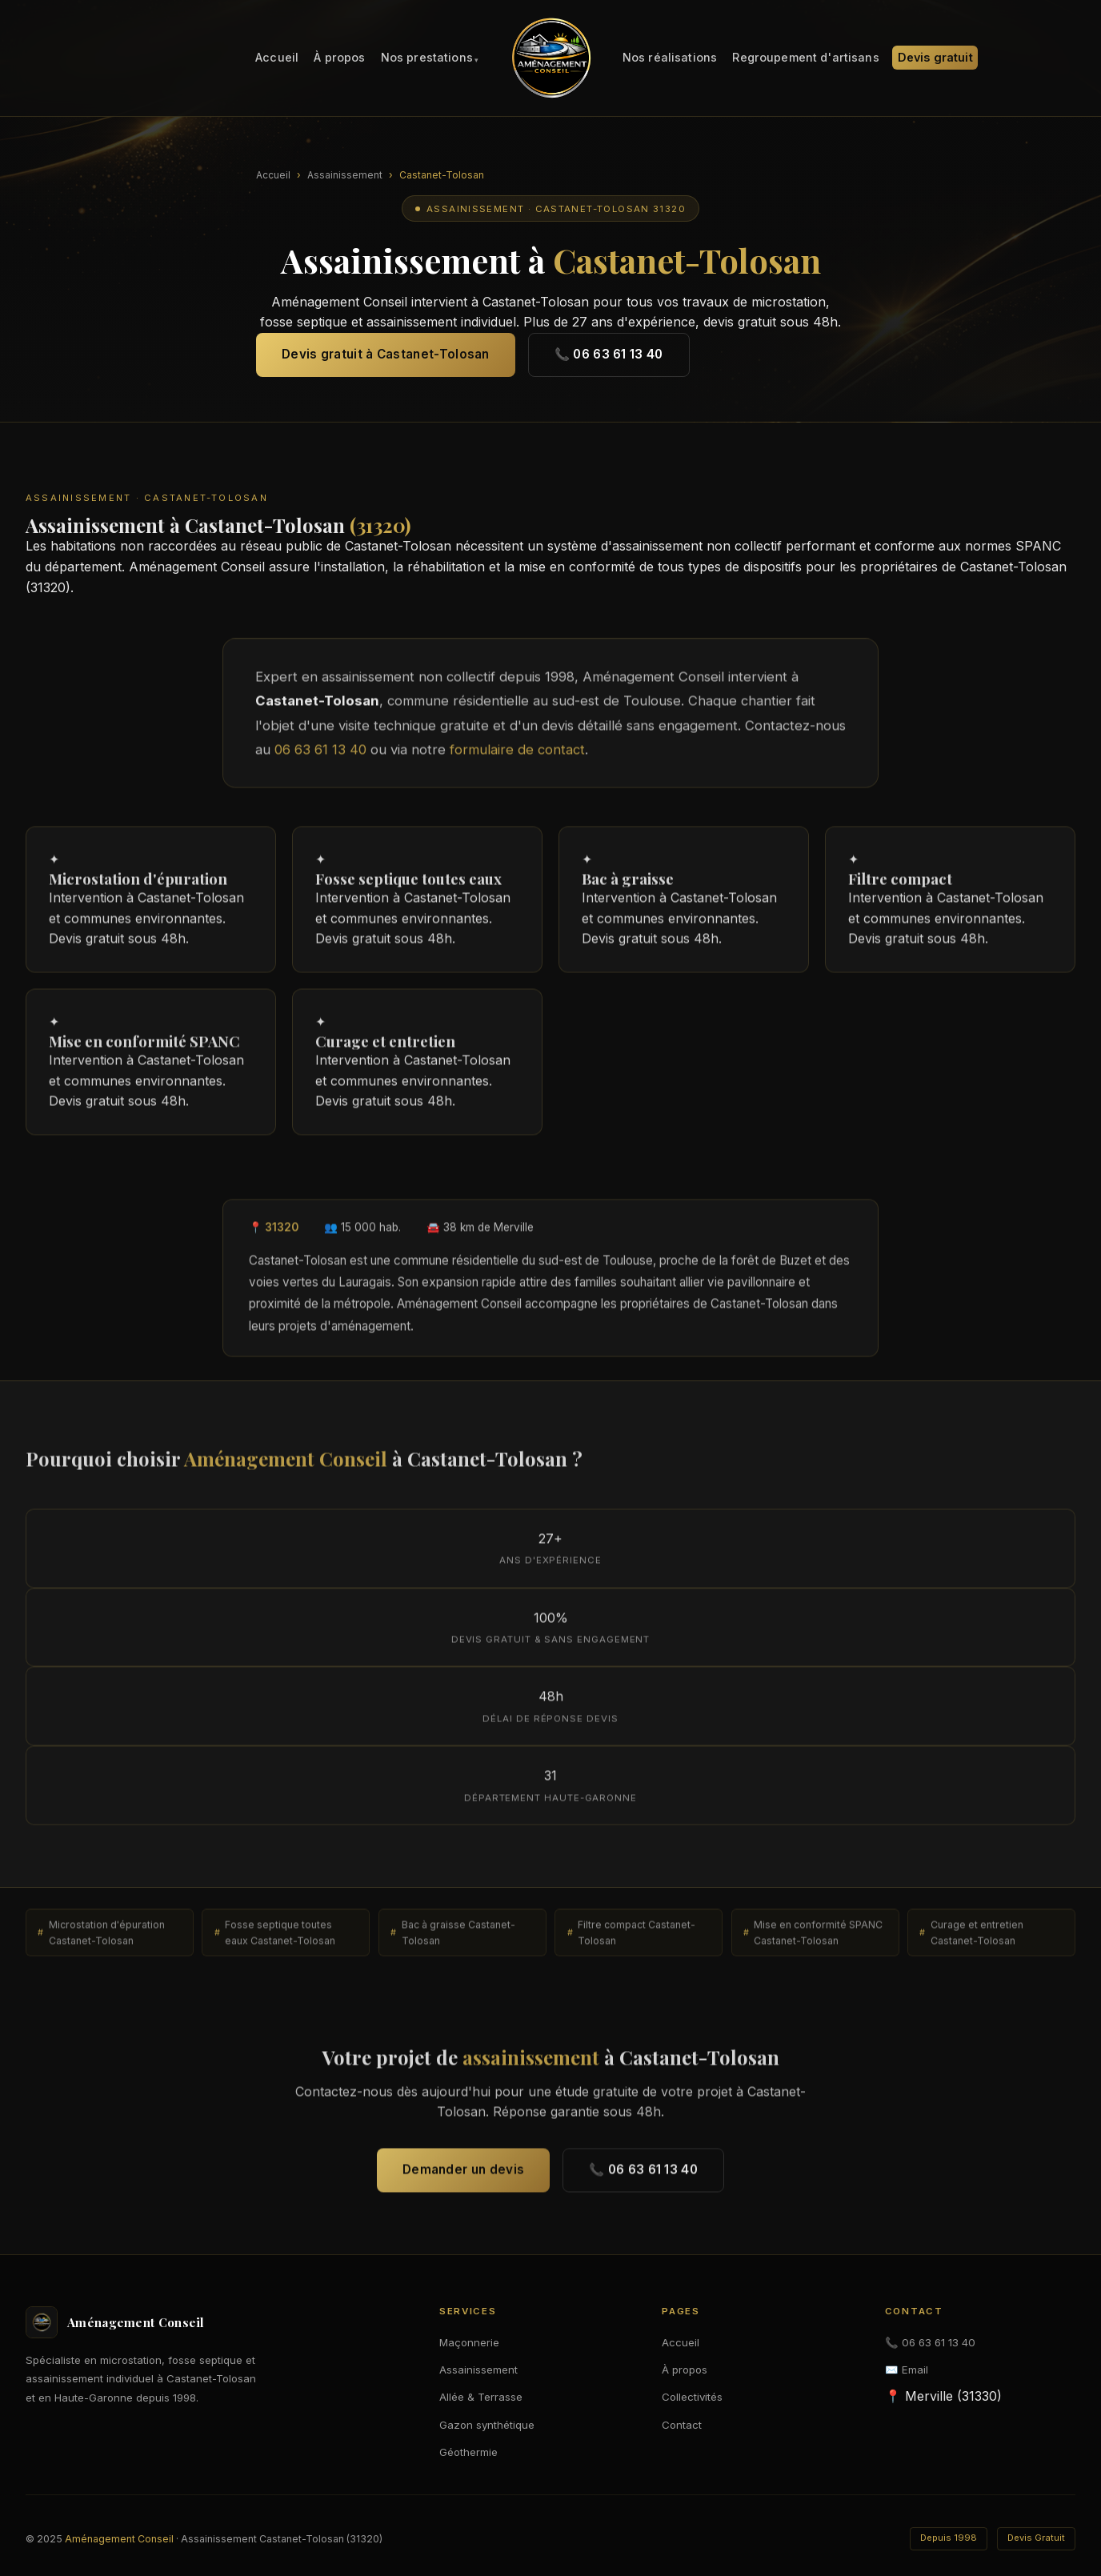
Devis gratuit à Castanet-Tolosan (386, 354)
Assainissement (344, 175)
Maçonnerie (469, 2342)
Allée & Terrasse (480, 2396)
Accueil (276, 58)
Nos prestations (427, 58)
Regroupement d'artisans (805, 58)
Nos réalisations (670, 58)
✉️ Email (906, 2369)
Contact (682, 2424)
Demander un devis (463, 2175)
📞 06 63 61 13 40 (609, 354)
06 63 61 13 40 (320, 755)
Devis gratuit (935, 58)
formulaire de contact (517, 755)
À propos (339, 58)
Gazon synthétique (486, 2424)
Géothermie (468, 2452)
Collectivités (692, 2396)
